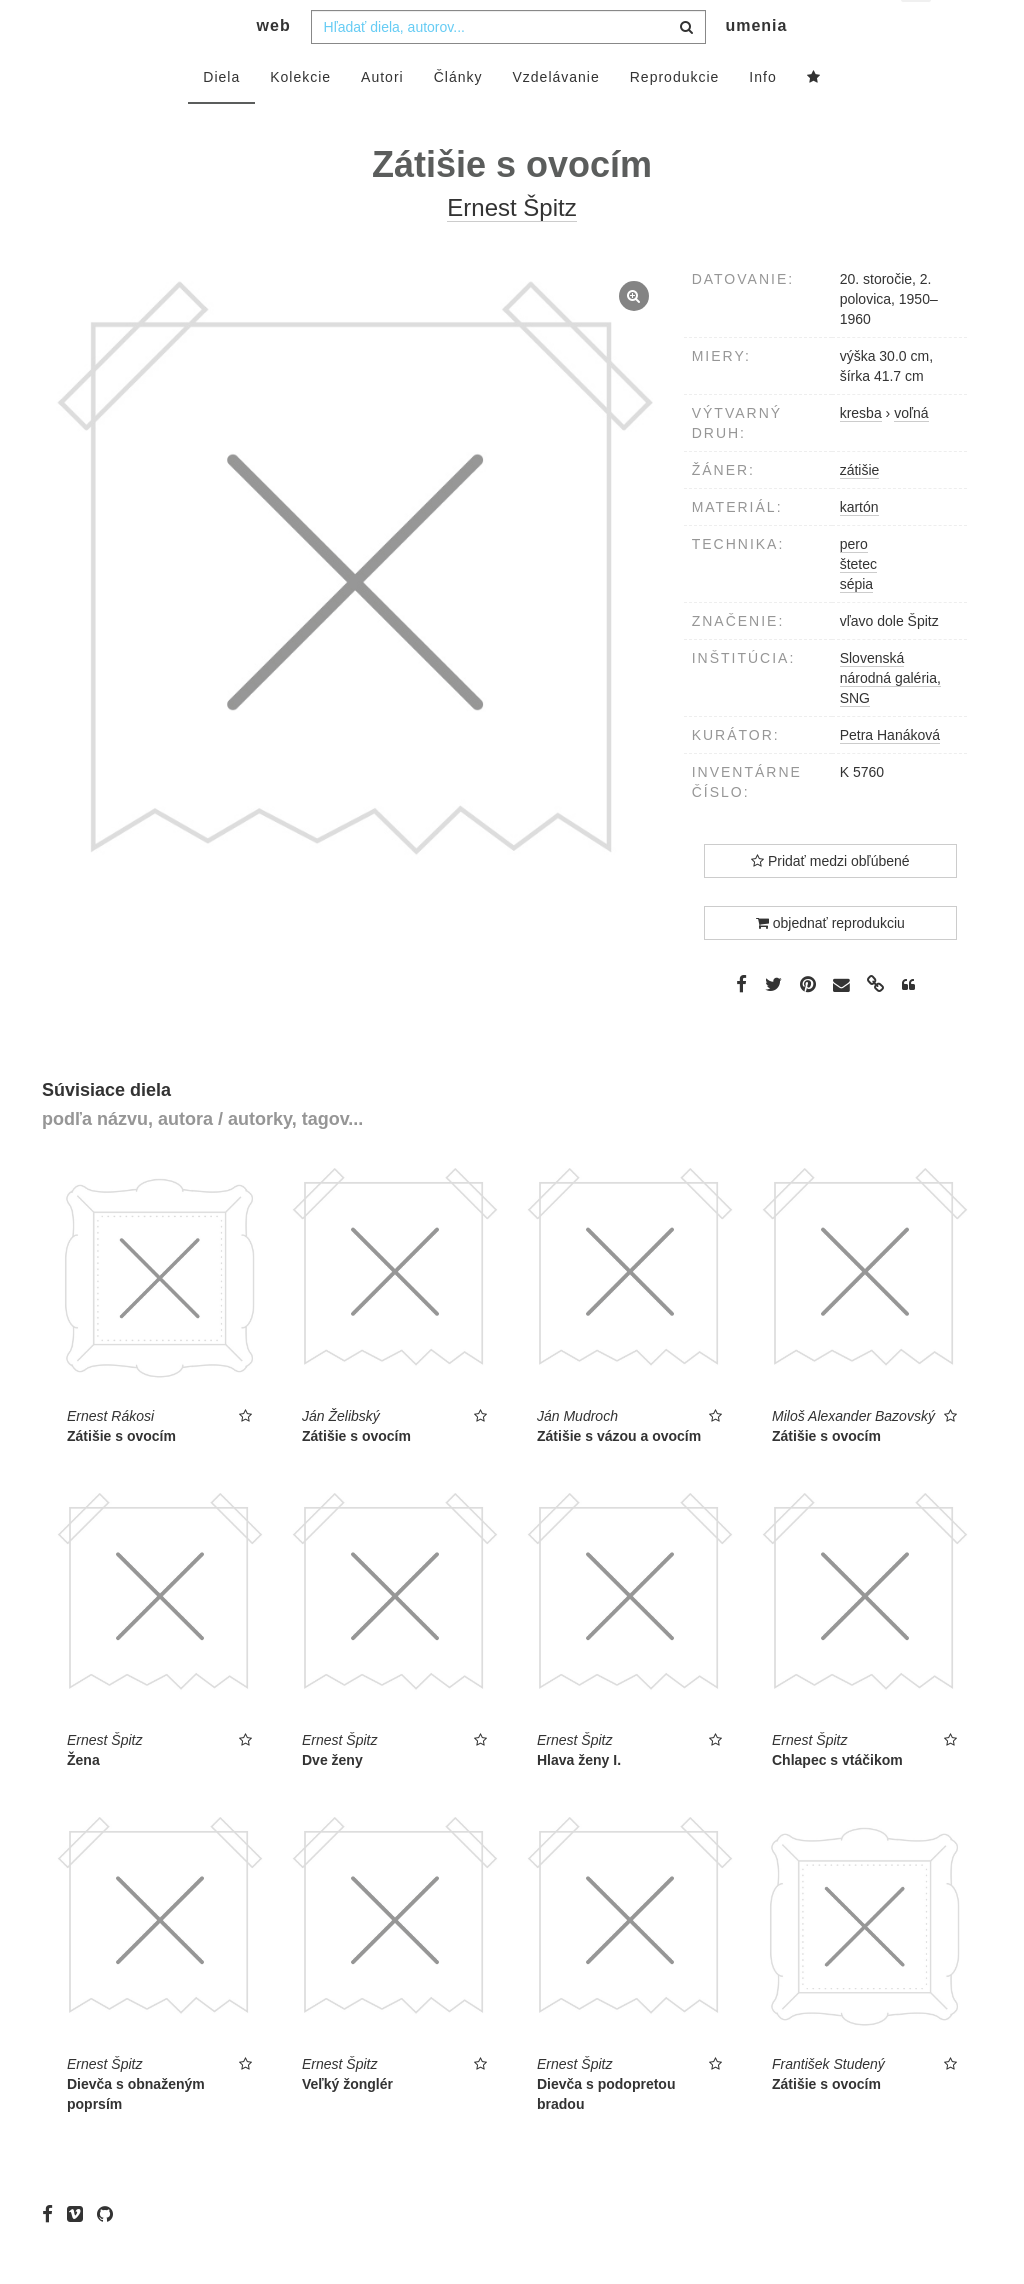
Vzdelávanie (555, 117)
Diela (221, 117)
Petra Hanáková (890, 775)
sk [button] (917, 30)
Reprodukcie (675, 117)
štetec (858, 604)
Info (762, 117)
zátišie (860, 510)
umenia (756, 65)
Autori (382, 117)
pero (854, 584)
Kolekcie (300, 117)
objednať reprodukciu (830, 963)
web (274, 65)
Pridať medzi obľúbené (830, 901)
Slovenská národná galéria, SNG (890, 718)
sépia (856, 624)
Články (458, 117)
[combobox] (508, 67)
